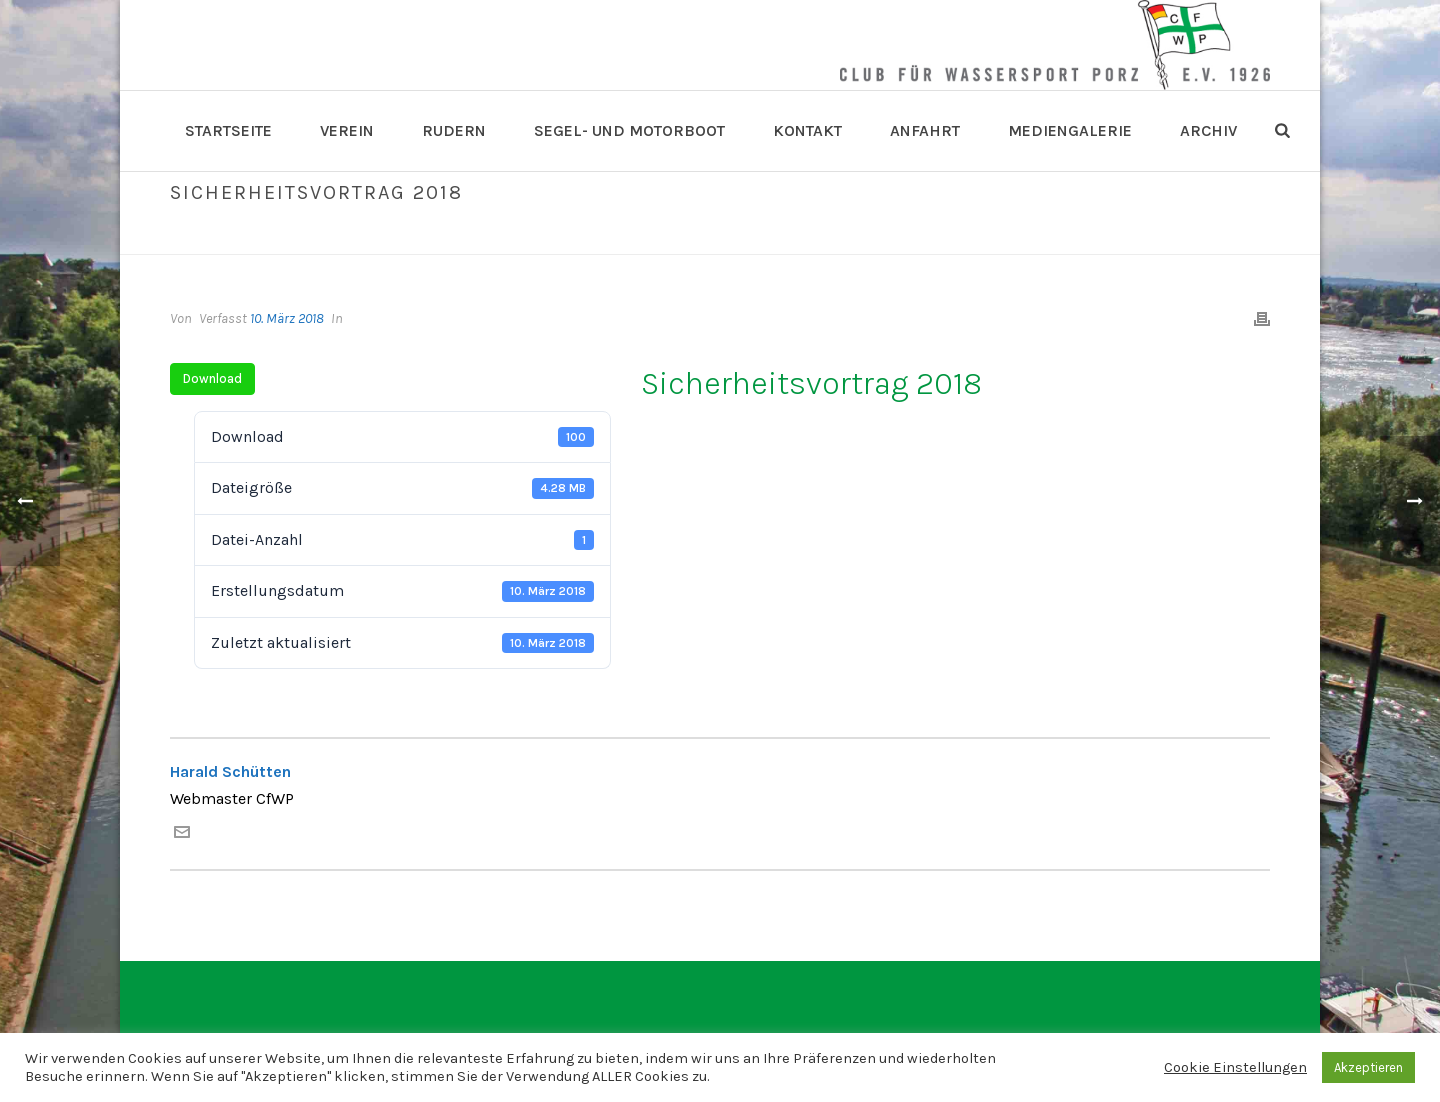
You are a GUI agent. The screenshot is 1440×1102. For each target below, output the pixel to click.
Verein (347, 130)
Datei (1067, 235)
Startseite (228, 130)
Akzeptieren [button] (1368, 1067)
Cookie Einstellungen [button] (1235, 1067)
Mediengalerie (1070, 130)
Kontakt (807, 130)
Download (212, 378)
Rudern (454, 130)
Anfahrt (925, 130)
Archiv (1208, 130)
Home (1020, 235)
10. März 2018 (287, 318)
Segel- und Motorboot (629, 130)
